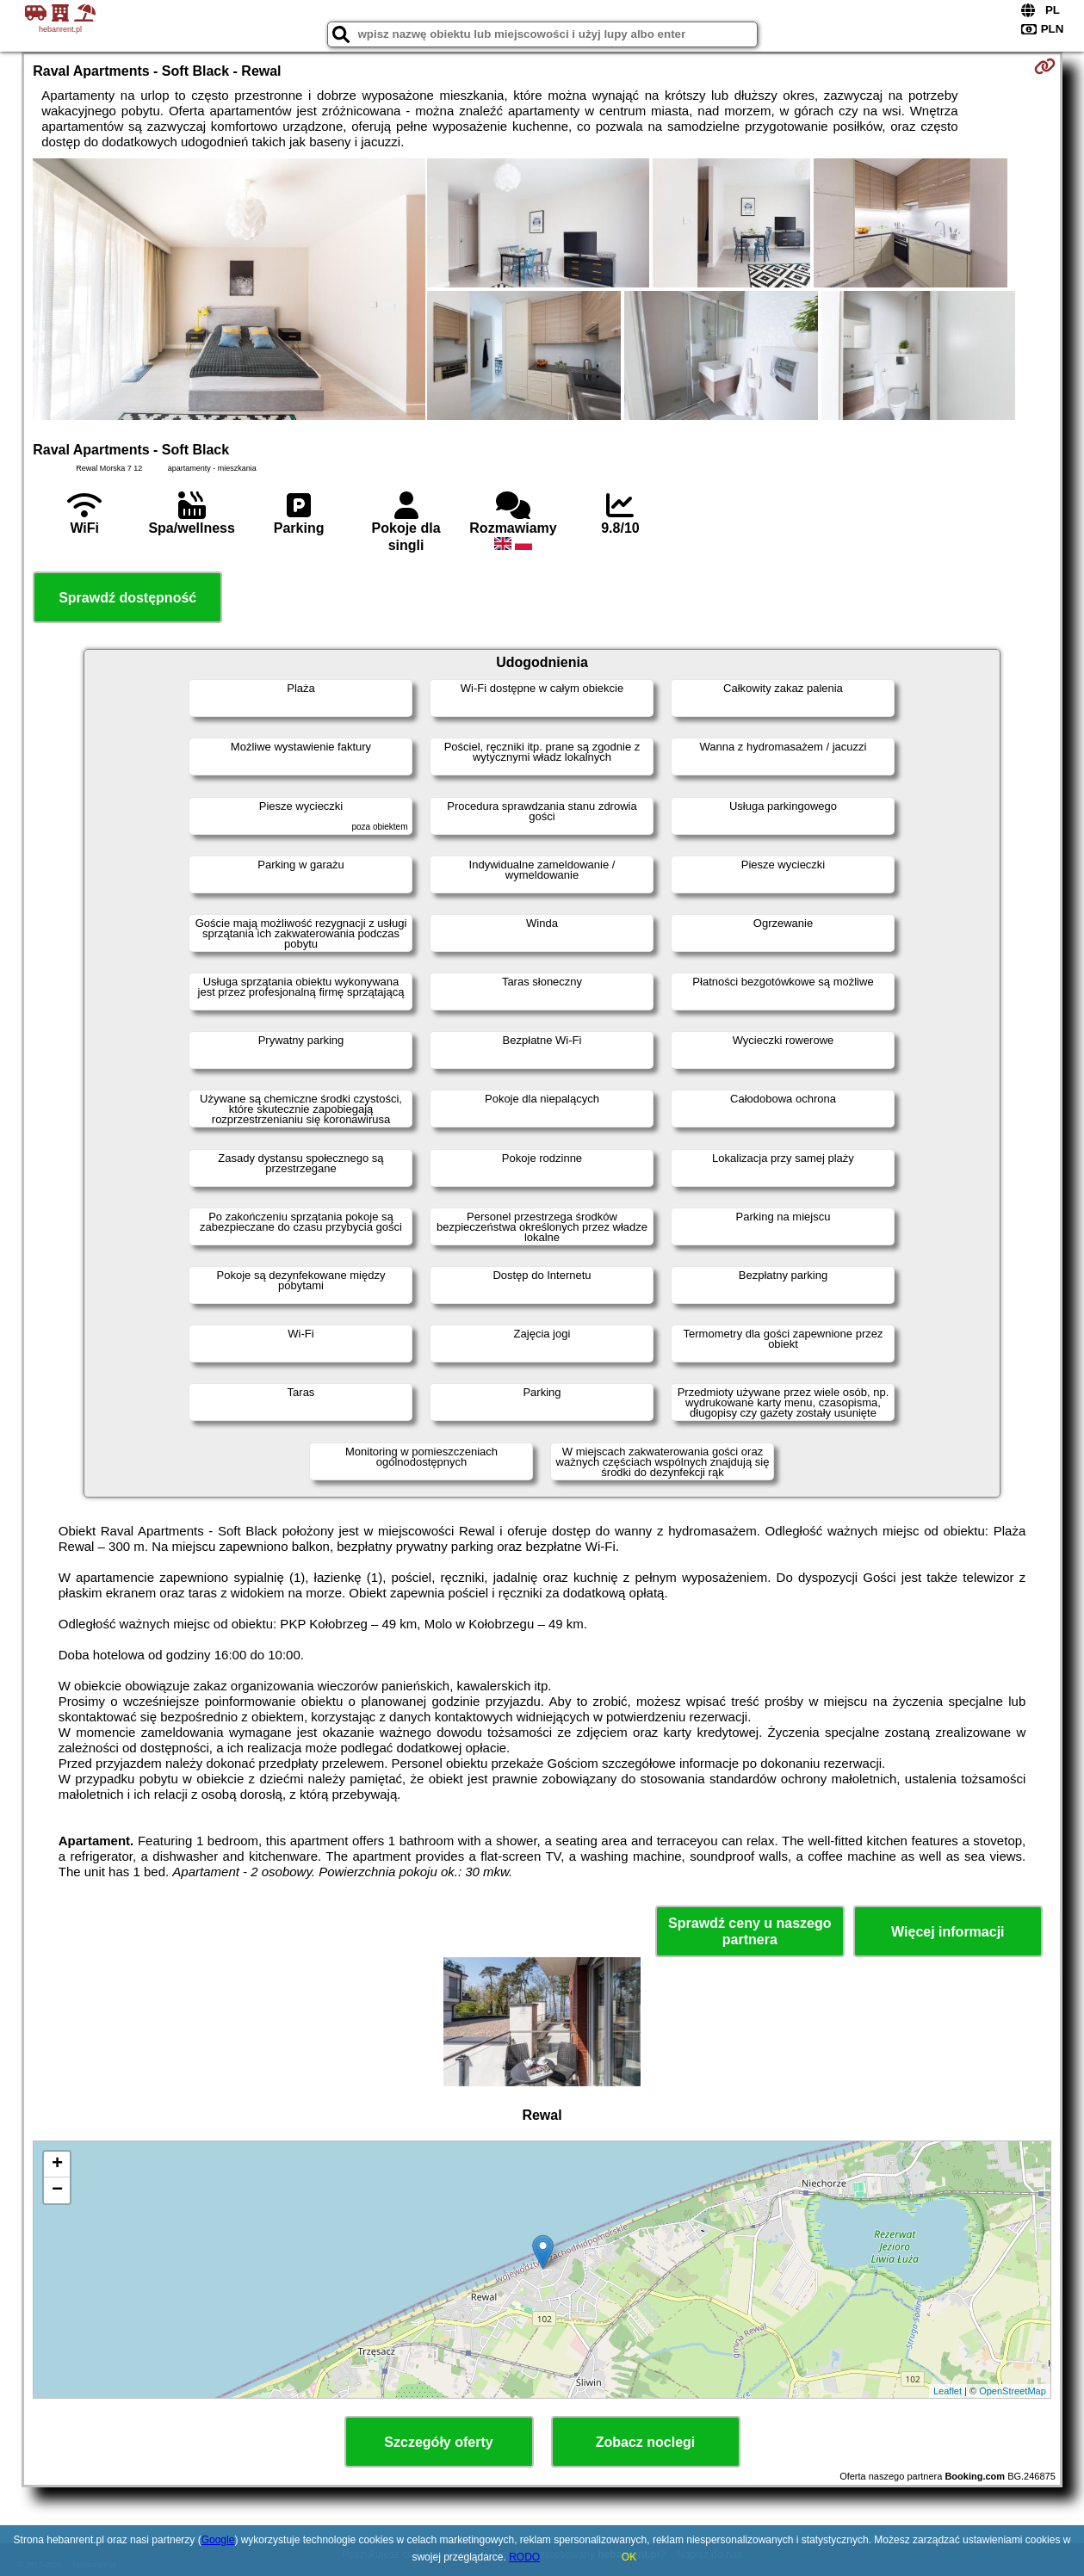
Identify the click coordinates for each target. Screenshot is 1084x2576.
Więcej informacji (947, 1931)
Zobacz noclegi (646, 2442)
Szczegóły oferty (438, 2442)
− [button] (57, 2190)
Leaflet (947, 2391)
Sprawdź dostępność (127, 597)
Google (218, 2540)
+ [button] (57, 2165)
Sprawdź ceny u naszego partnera (749, 1931)
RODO (524, 2557)
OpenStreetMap (1012, 2391)
